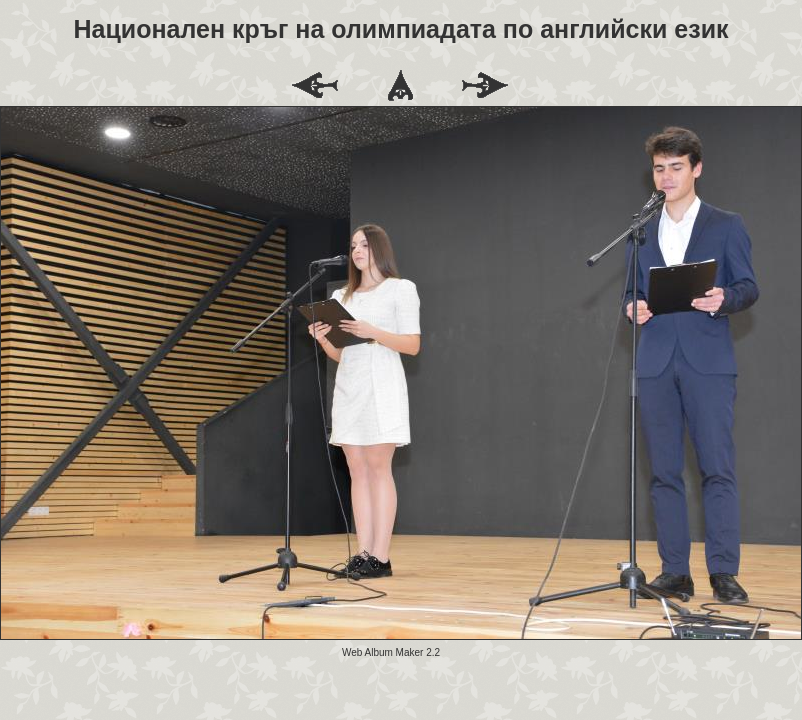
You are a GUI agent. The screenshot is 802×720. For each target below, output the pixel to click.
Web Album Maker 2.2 (391, 652)
